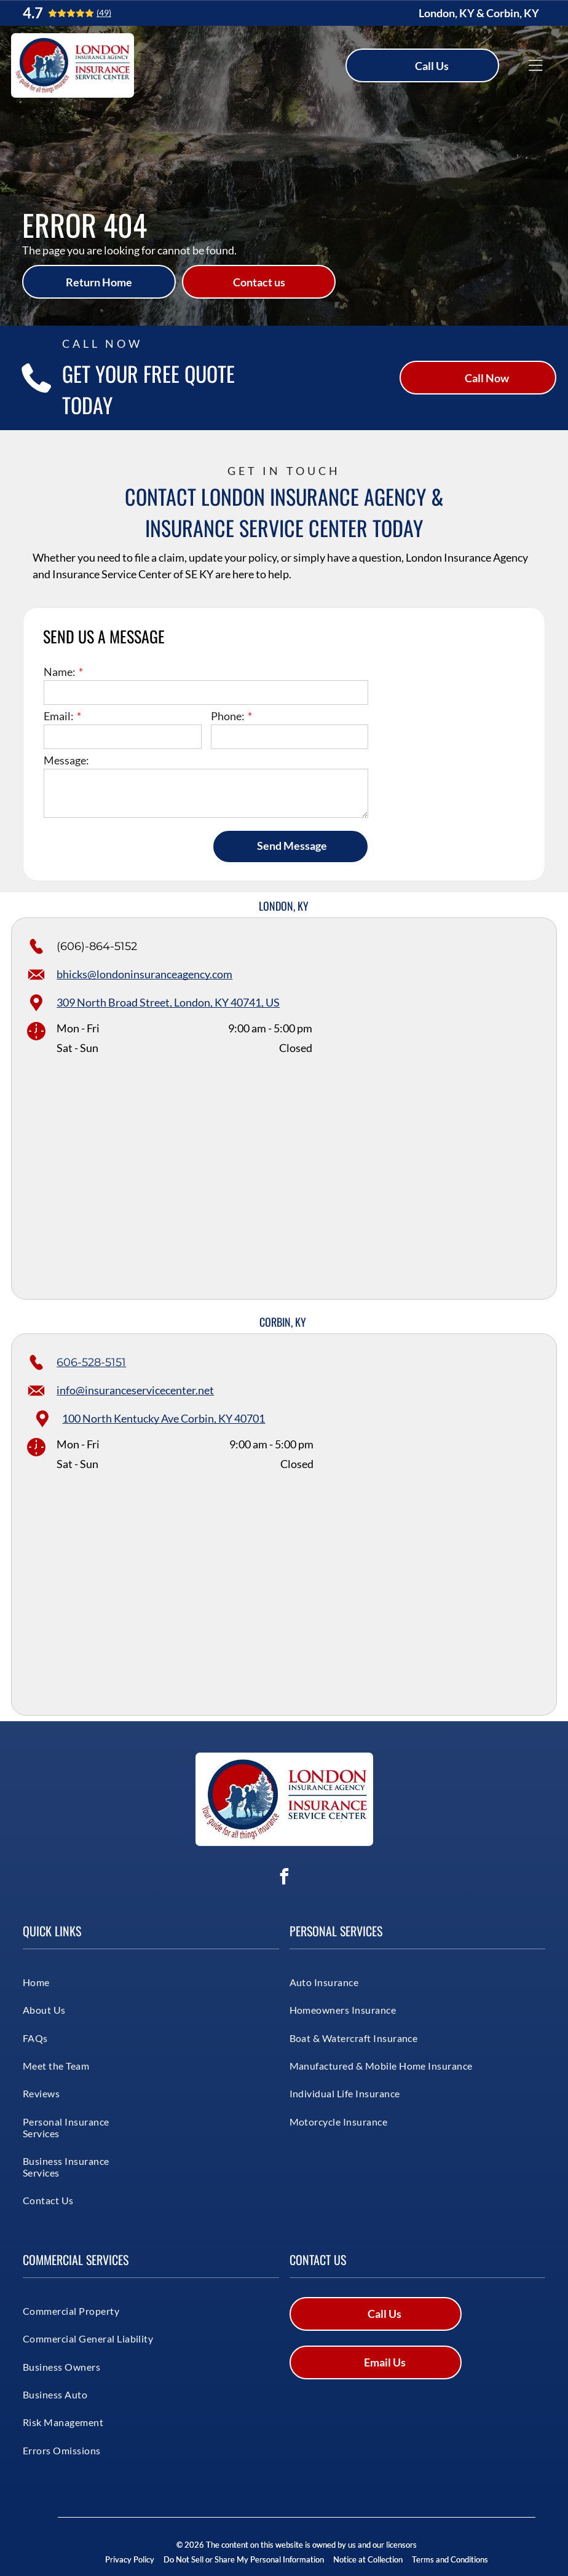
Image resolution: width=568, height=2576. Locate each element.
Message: (66, 760)
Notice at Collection (368, 2559)
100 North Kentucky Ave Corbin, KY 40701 (163, 1418)
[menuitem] (67, 1982)
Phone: (228, 716)
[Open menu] (535, 65)
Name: (60, 671)
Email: (59, 716)
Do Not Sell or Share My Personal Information (244, 2559)
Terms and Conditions (450, 2559)
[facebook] (284, 1878)
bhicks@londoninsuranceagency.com (144, 974)
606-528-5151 (91, 1362)
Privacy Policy (129, 2559)
